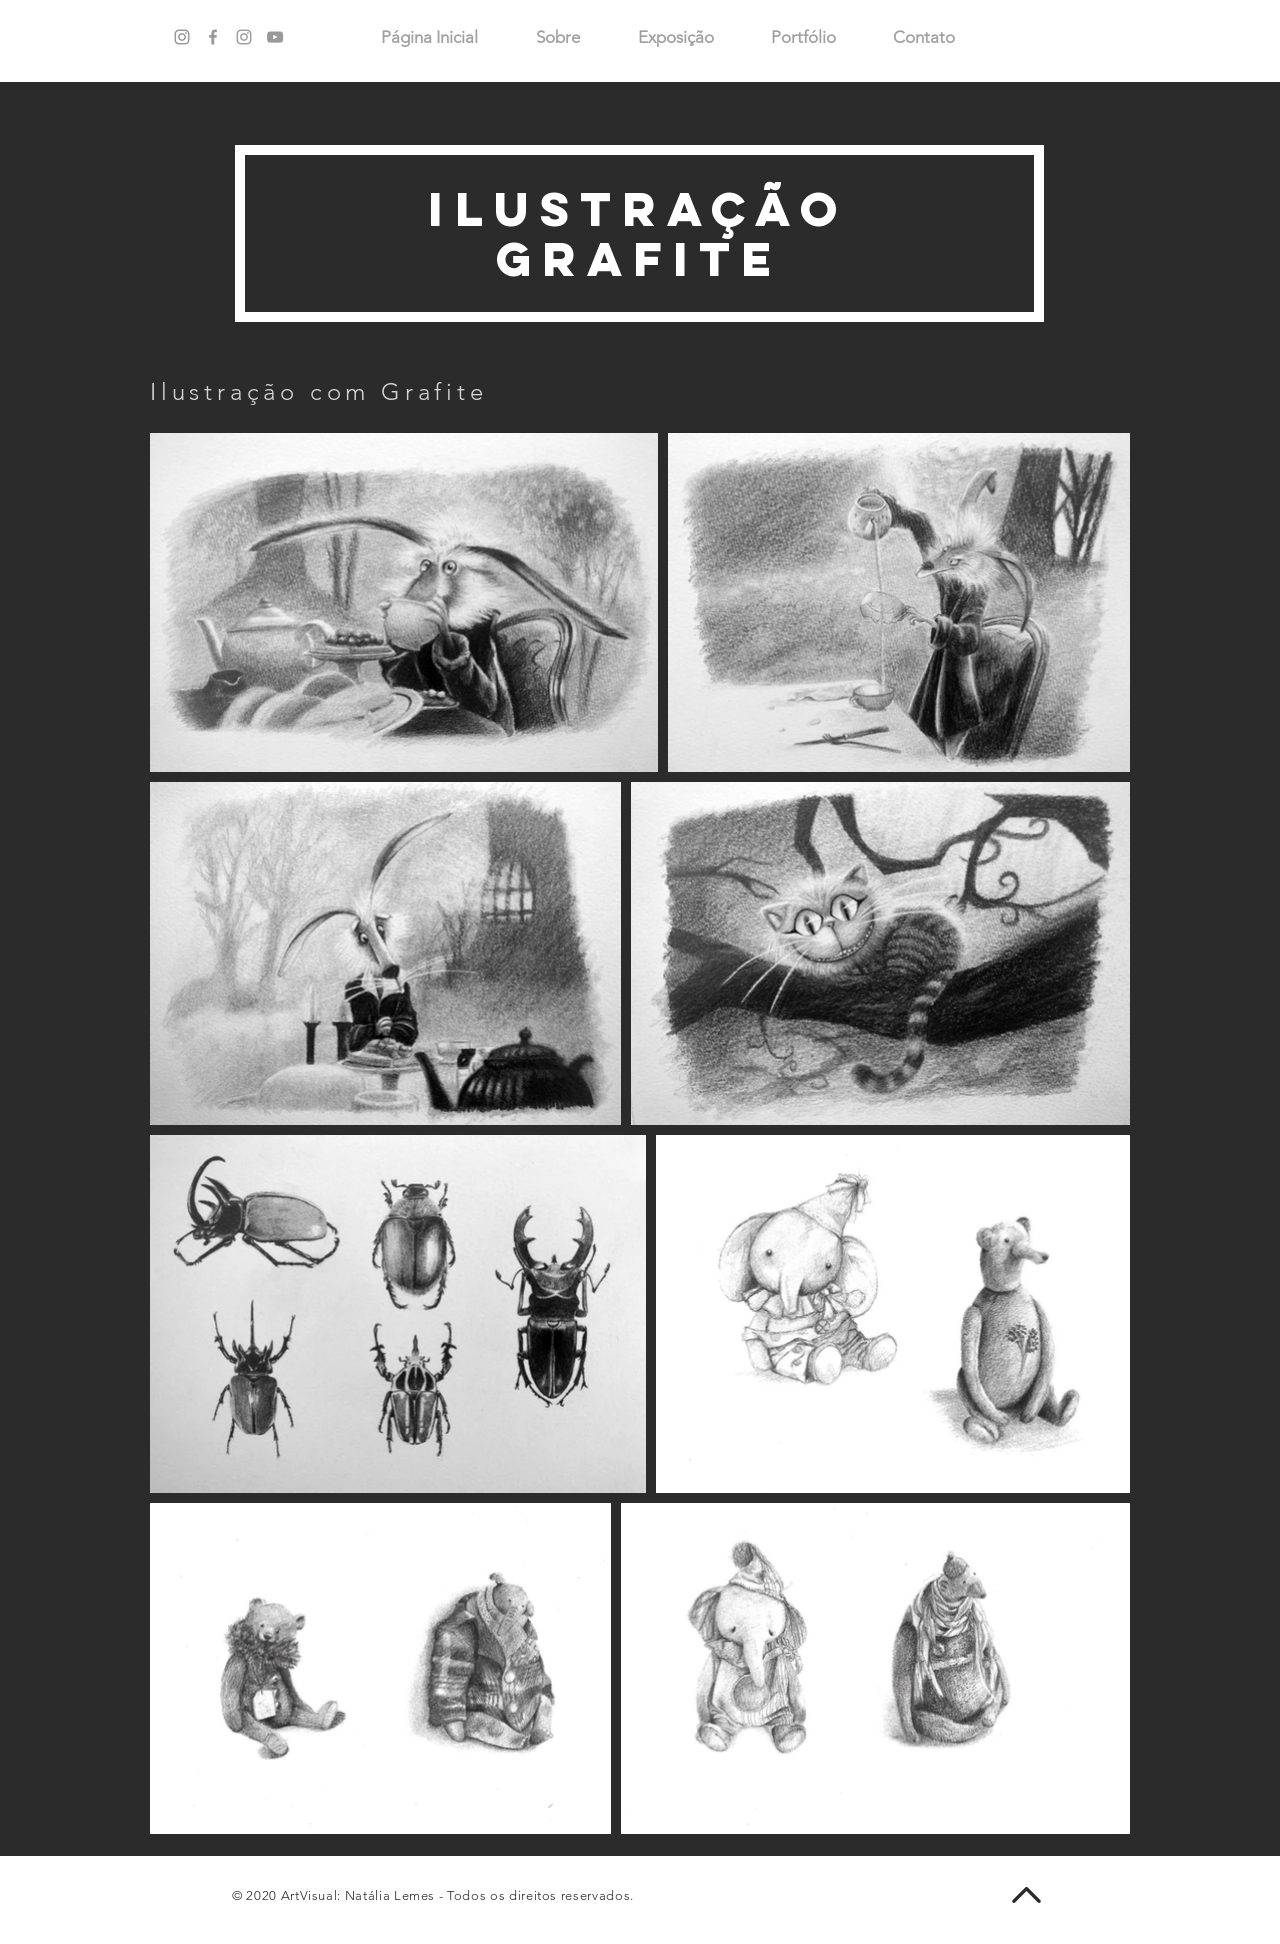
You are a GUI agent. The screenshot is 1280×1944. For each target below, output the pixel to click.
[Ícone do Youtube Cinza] (275, 37)
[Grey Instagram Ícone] (182, 37)
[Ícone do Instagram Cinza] (244, 37)
